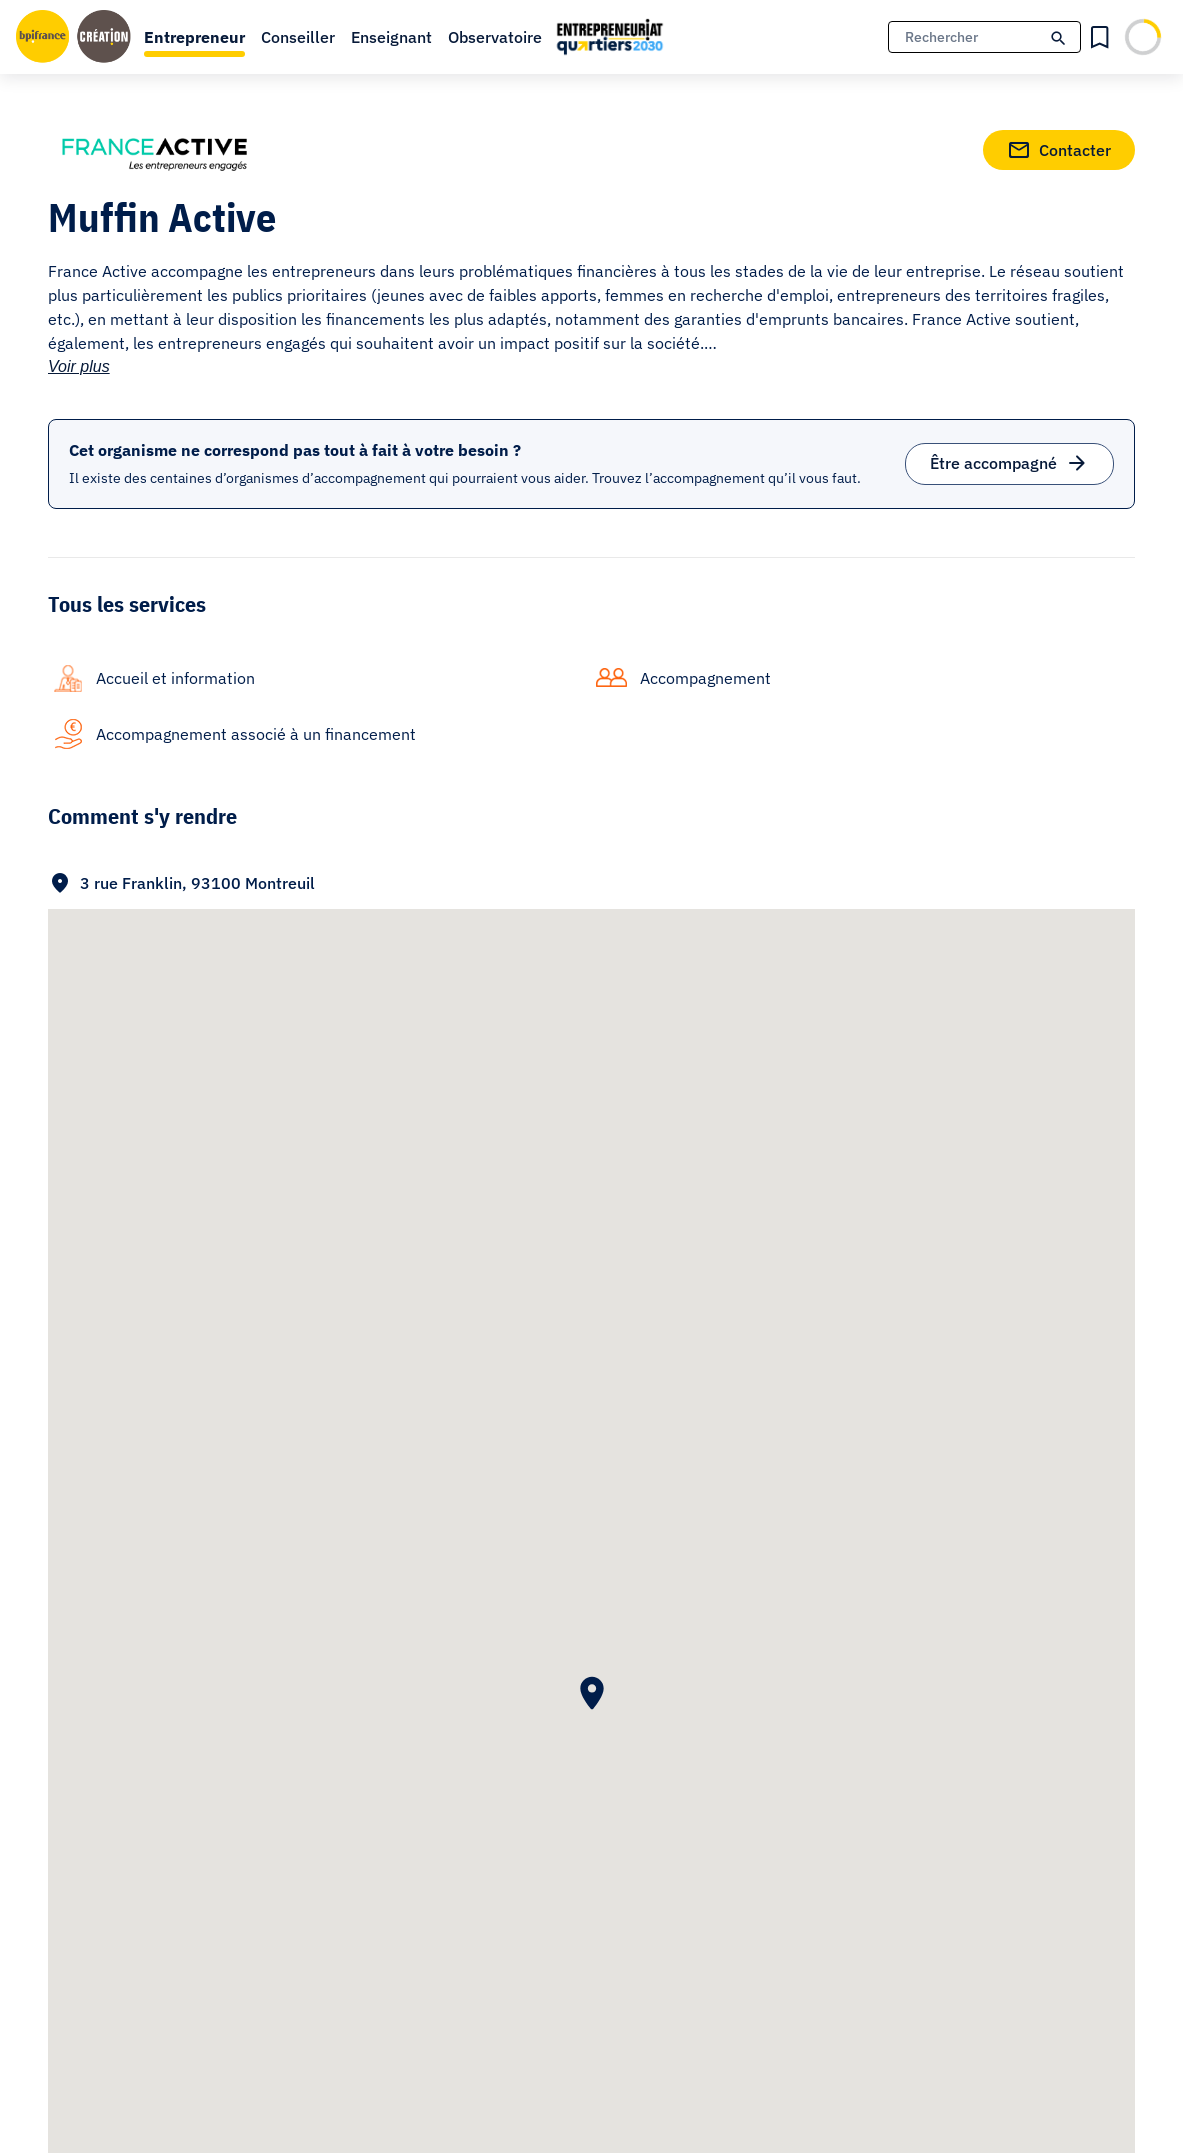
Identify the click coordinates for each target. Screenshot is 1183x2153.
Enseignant (391, 37)
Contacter (1059, 146)
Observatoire (495, 37)
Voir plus (79, 366)
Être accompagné (1009, 459)
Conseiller (298, 37)
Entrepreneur (194, 37)
